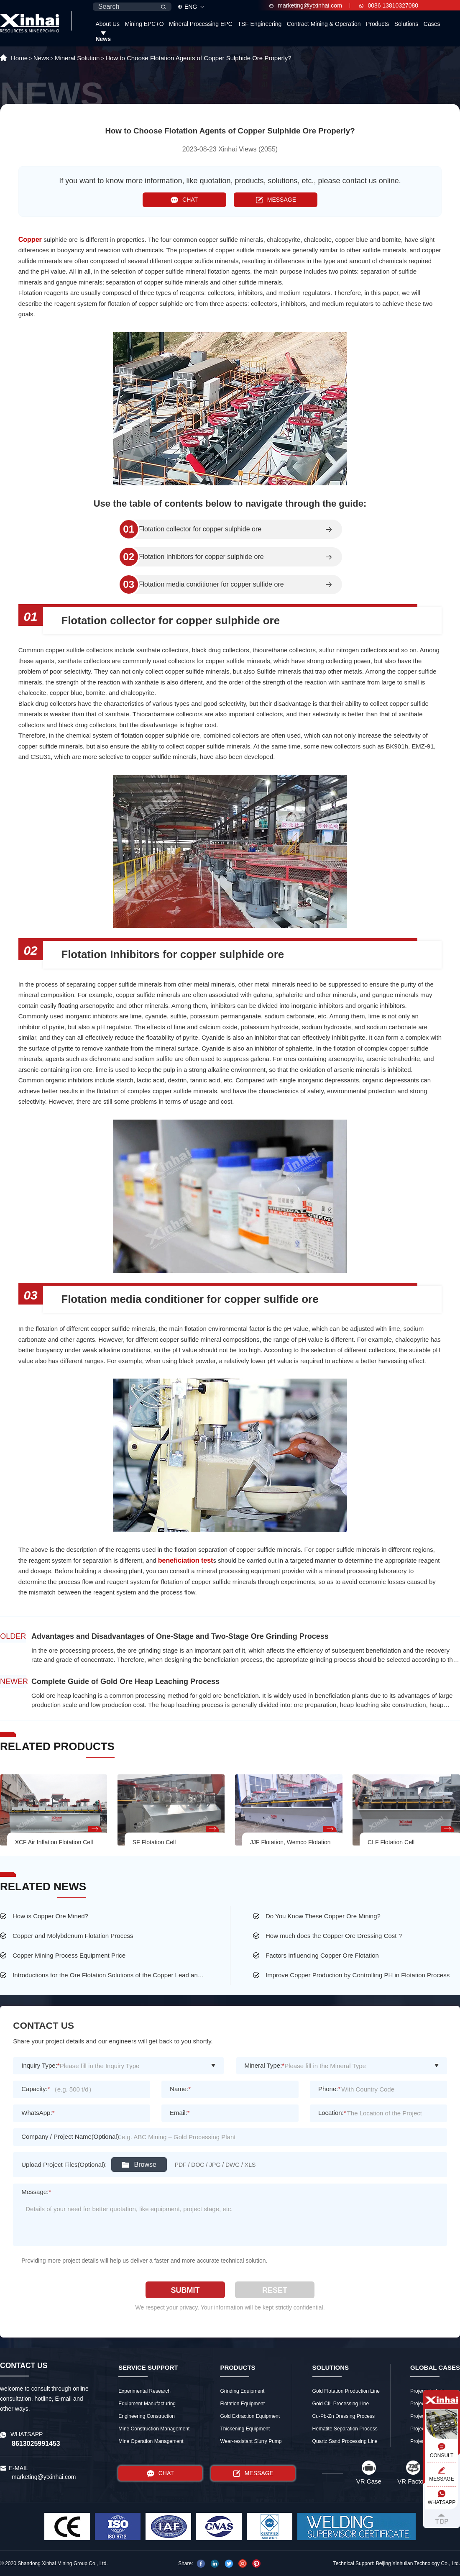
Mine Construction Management (153, 2429)
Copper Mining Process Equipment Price (69, 1955)
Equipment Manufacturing (147, 2404)
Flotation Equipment (242, 2404)
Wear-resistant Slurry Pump (250, 2441)
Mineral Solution (77, 58)
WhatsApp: (37, 2112)
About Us (107, 24)
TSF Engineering (259, 24)
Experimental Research (144, 2391)
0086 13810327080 (388, 5)
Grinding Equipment (242, 2391)
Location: (332, 2112)
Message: (36, 2191)
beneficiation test (185, 1560)
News (103, 39)
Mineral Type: (265, 2065)
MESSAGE (276, 199)
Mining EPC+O (144, 24)
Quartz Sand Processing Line (345, 2441)
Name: (180, 2088)
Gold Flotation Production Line (346, 2391)
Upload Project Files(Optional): (64, 2164)
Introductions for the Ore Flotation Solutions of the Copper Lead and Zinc (110, 1975)
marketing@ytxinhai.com (305, 5)
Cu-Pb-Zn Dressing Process (343, 2416)
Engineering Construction (146, 2416)
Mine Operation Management (150, 2441)
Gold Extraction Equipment (250, 2416)
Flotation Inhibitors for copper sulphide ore (201, 556)
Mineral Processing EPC (201, 24)
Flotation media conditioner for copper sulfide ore (211, 584)
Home (19, 58)
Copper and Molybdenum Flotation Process (73, 1935)
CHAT (184, 199)
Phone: (329, 2088)
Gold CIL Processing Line (340, 2404)
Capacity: (35, 2088)
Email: (180, 2112)
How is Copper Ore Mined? (50, 1916)
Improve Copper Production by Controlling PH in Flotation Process (358, 1975)
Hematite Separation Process (345, 2429)
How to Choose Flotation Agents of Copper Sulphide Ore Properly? (198, 58)
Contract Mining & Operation (324, 24)
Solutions (406, 24)
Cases (432, 24)
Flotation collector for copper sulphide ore (200, 529)
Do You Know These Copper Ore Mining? (323, 1916)
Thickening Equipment (245, 2429)
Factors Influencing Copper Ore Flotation (322, 1955)
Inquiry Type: (40, 2065)
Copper (30, 239)
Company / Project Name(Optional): (71, 2136)
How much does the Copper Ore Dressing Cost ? (334, 1935)
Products (377, 24)
